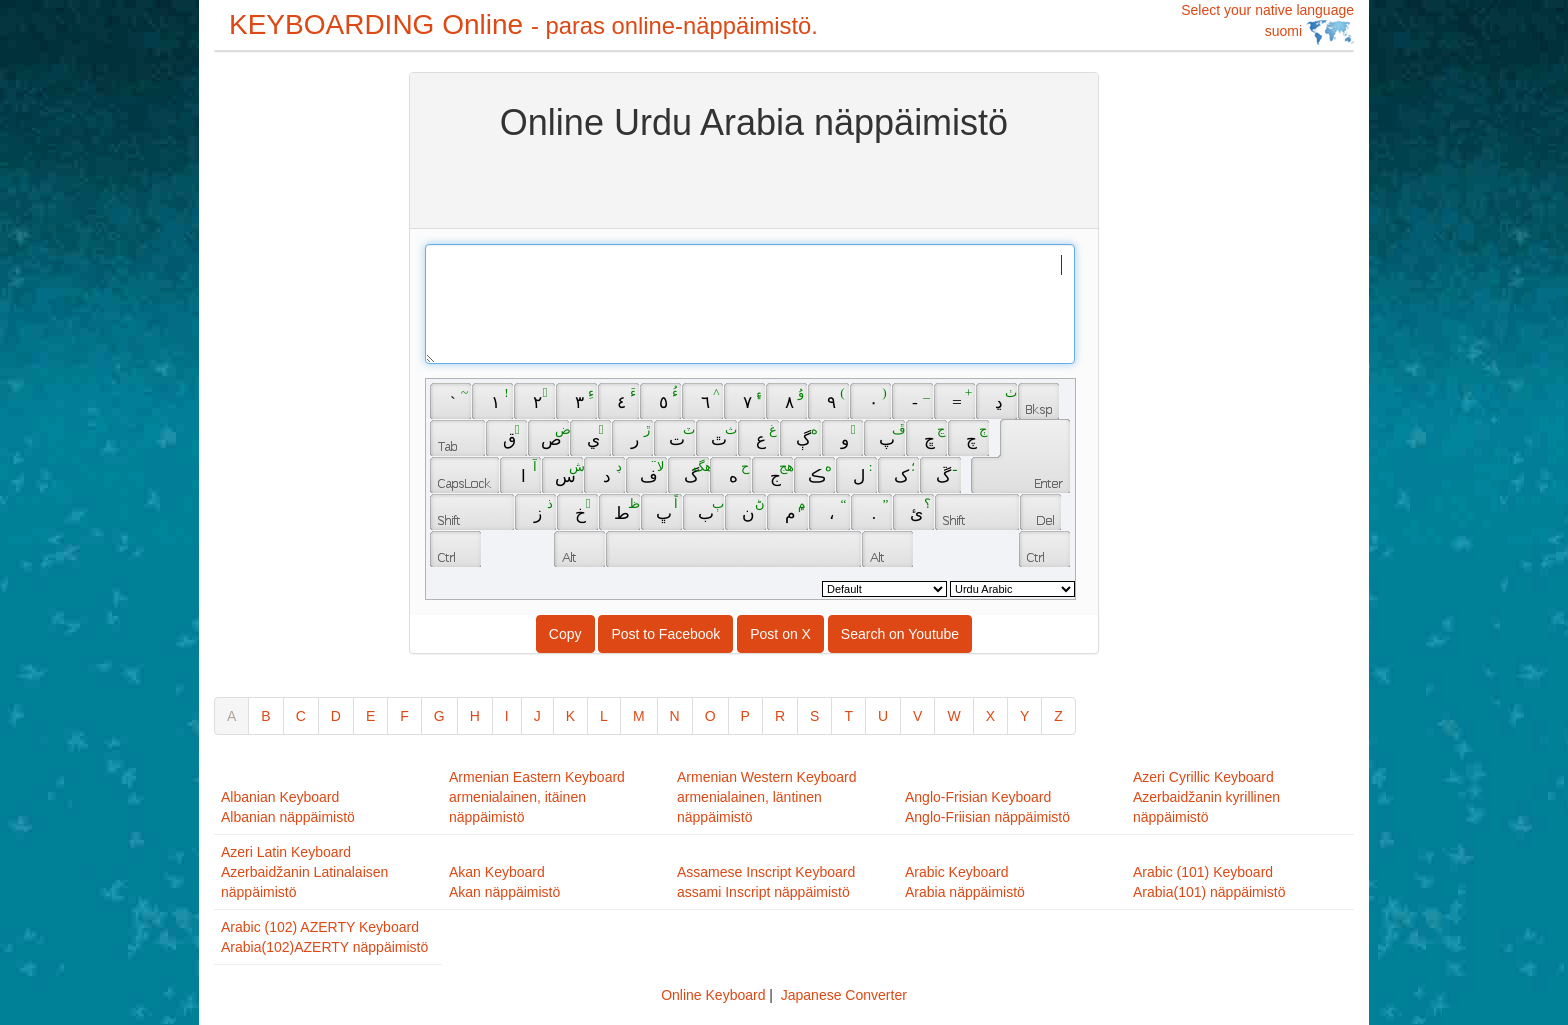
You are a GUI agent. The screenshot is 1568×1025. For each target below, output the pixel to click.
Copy (565, 634)
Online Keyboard (713, 995)
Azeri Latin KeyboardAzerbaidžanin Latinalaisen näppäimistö (304, 872)
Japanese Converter (844, 995)
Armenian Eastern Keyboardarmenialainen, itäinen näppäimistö (537, 797)
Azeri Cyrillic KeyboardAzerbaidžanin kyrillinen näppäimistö (1206, 797)
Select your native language (1267, 23)
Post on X (780, 634)
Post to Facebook (665, 634)
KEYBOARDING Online (523, 24)
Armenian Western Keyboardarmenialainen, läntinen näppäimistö (767, 797)
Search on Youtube (900, 634)
